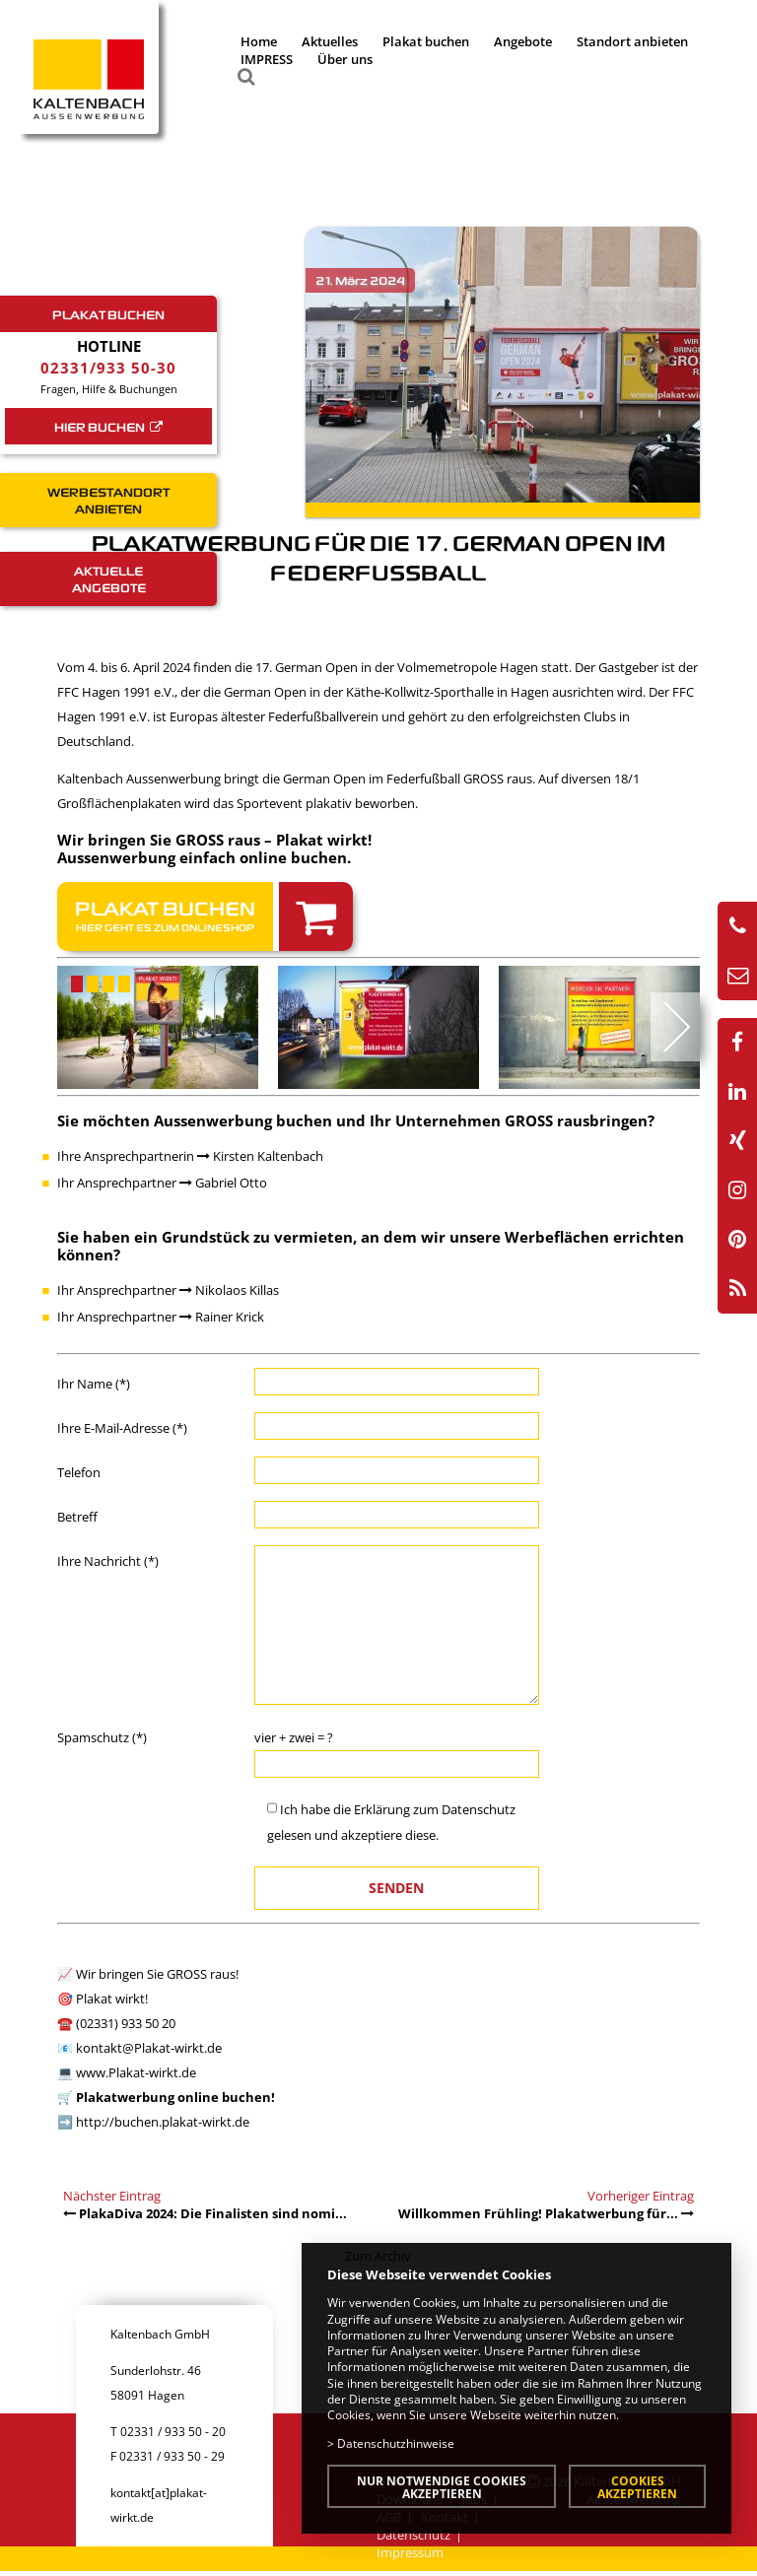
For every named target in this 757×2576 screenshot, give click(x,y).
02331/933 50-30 (108, 367)
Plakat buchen (425, 41)
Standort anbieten (632, 41)
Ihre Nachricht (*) (108, 1561)
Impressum (410, 2552)
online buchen (293, 857)
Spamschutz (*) (102, 1737)
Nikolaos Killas (229, 1290)
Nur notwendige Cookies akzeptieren (441, 2487)
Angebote (523, 41)
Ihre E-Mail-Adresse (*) (122, 1428)
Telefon (79, 1472)
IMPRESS (267, 59)
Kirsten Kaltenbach (260, 1156)
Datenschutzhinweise (395, 2443)
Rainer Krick (221, 1316)
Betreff (77, 1516)
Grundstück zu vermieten (257, 1237)
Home (259, 41)
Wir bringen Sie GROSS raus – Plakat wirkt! (214, 839)
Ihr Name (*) (93, 1383)
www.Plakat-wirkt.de (136, 2072)
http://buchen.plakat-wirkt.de (162, 2122)
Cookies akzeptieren (637, 2487)
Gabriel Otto (223, 1182)
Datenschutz (479, 1809)
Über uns (345, 59)
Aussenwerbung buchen (243, 1120)
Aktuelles (330, 41)
